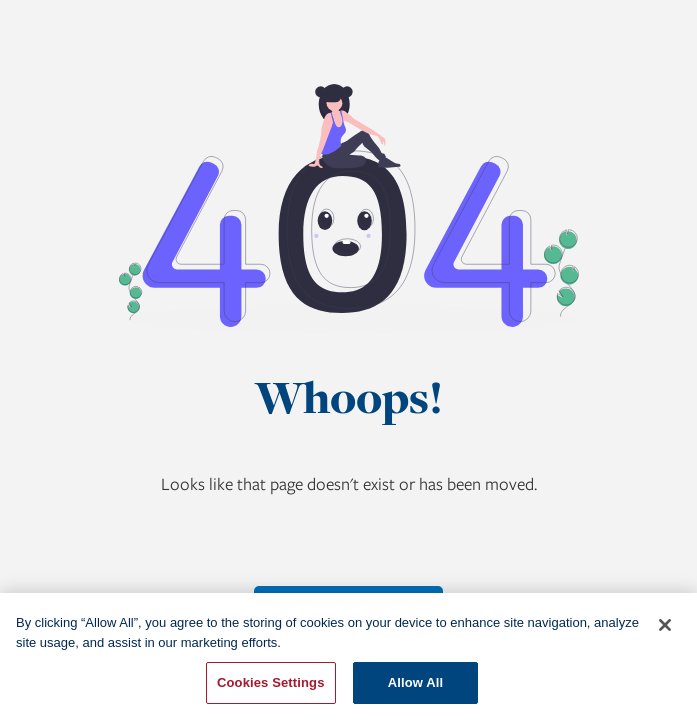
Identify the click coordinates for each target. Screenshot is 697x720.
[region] (348, 656)
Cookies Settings (271, 682)
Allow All (416, 682)
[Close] (665, 625)
